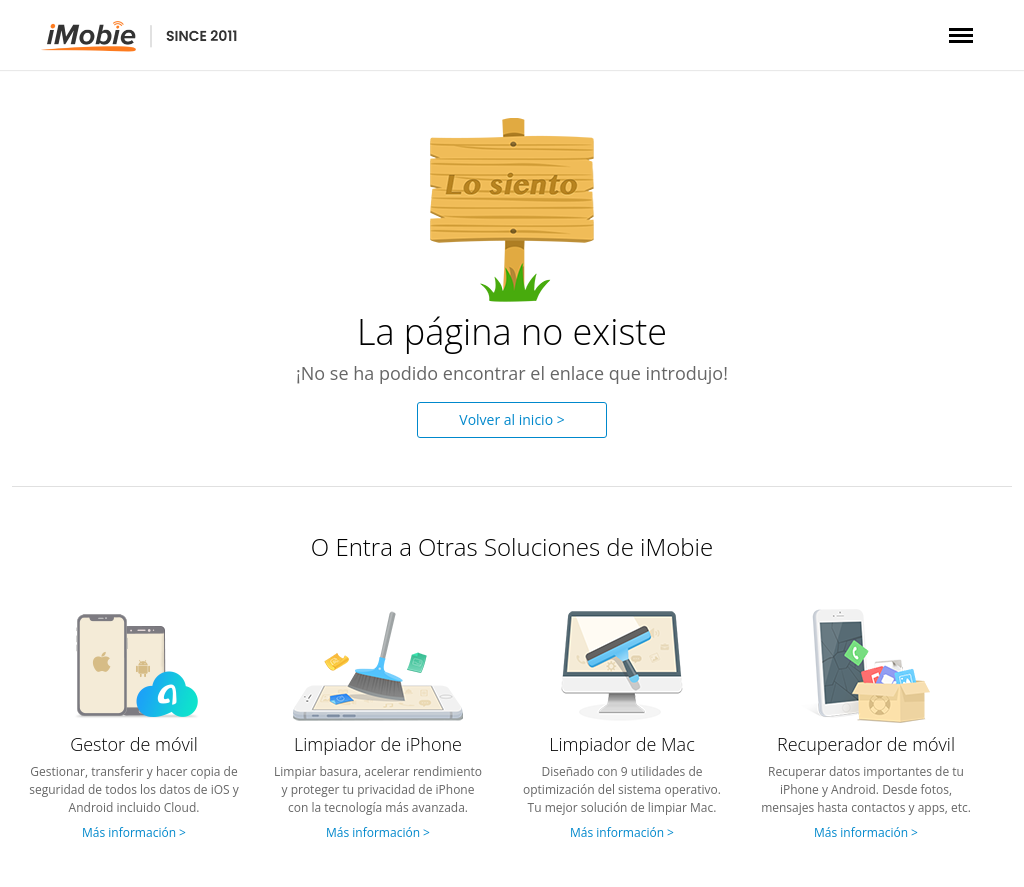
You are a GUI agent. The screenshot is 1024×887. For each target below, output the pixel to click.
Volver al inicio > (511, 419)
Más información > (134, 832)
